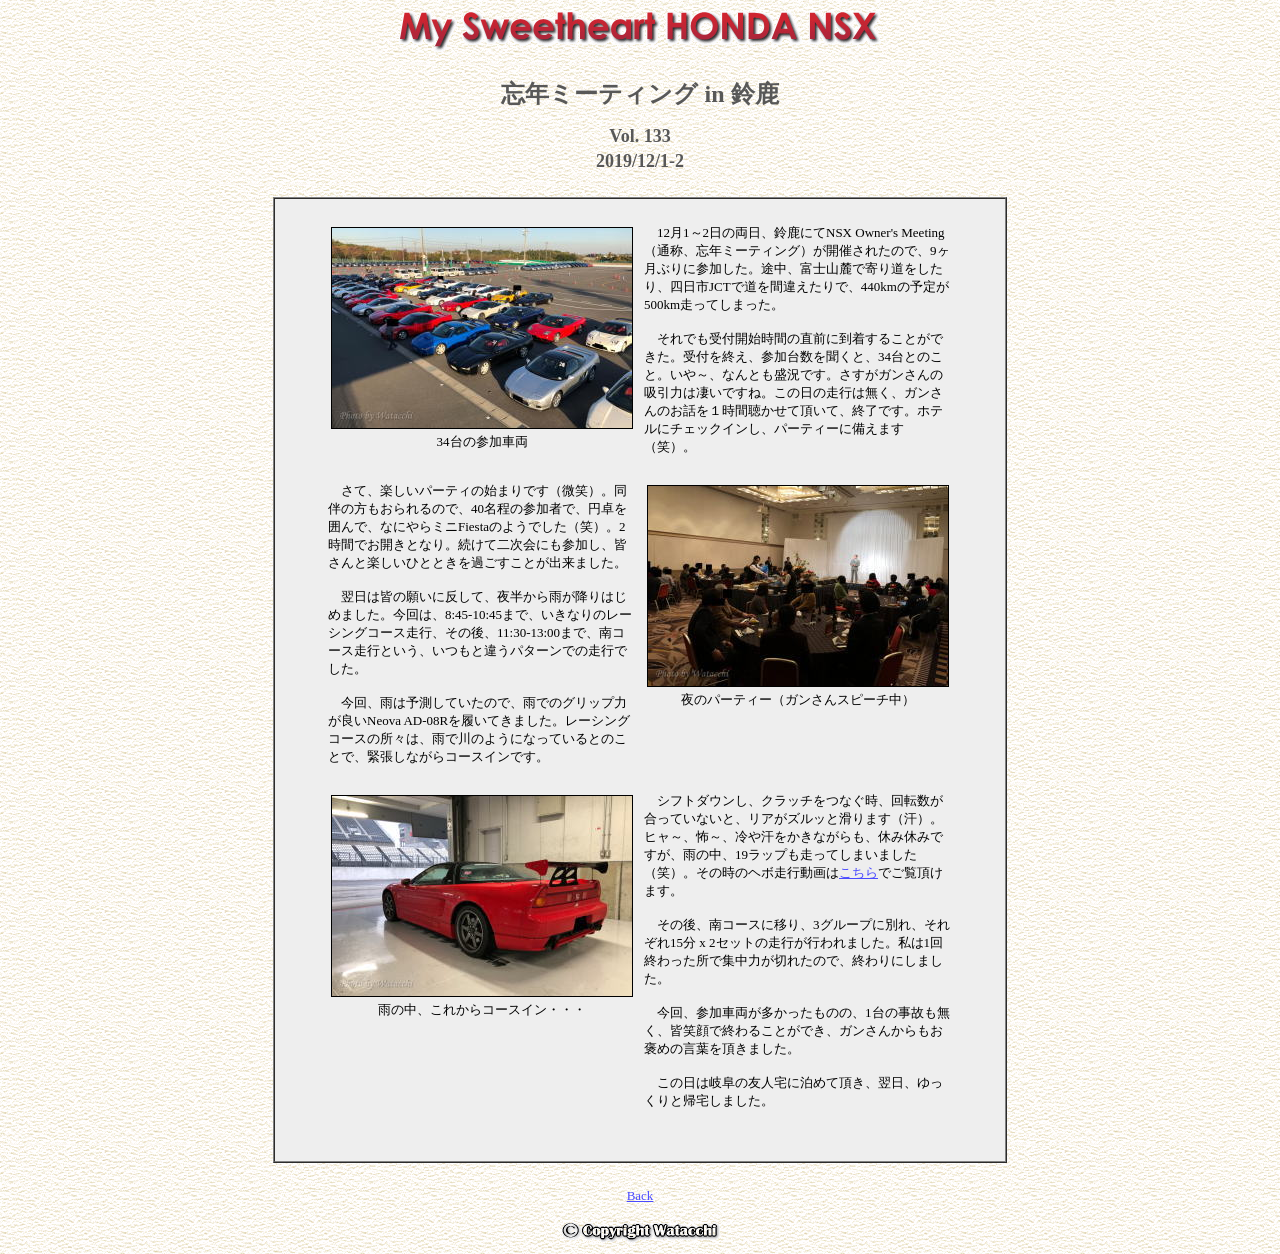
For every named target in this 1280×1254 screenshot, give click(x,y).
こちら (858, 872)
